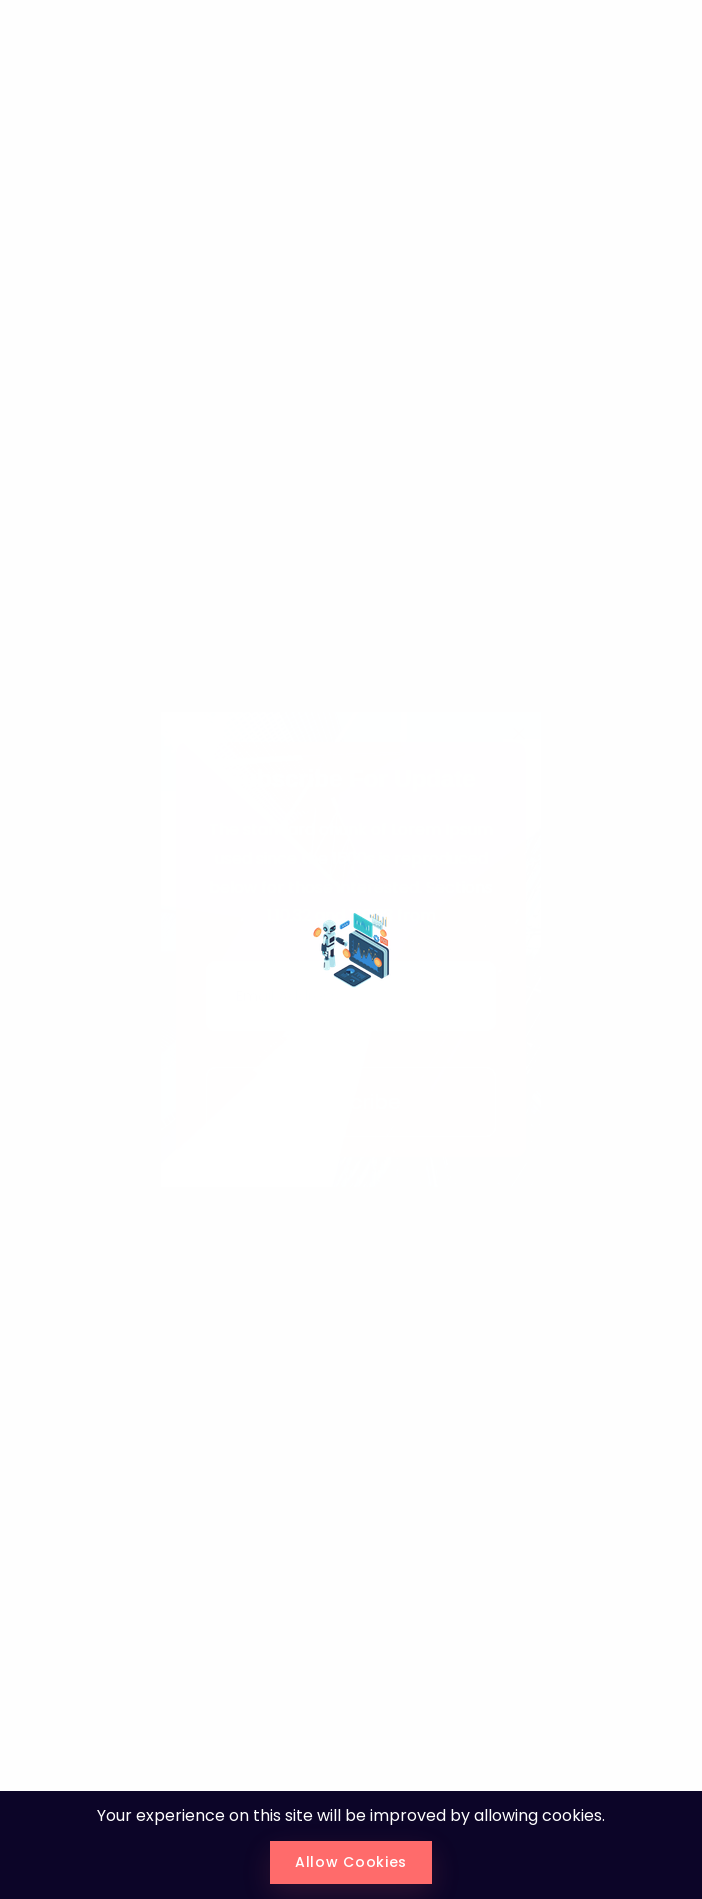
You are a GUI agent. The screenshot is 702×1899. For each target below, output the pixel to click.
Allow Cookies (351, 1862)
